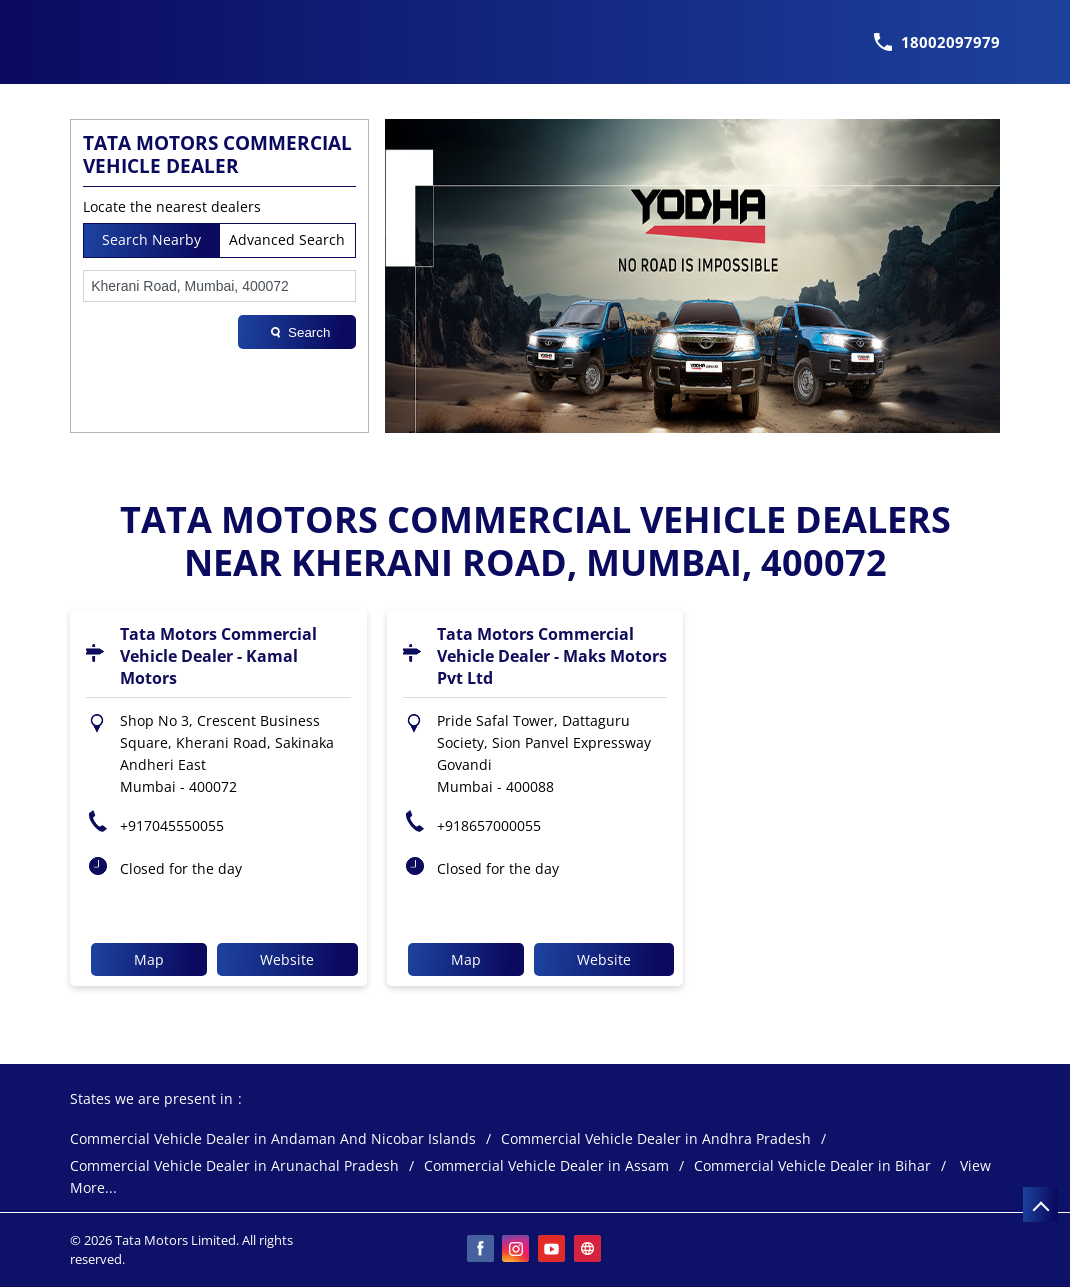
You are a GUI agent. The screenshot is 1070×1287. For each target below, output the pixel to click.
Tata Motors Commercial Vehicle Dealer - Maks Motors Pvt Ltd (552, 656)
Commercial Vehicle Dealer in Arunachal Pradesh (234, 1166)
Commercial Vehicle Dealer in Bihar (812, 1166)
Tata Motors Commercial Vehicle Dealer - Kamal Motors (218, 656)
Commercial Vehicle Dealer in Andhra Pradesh (656, 1139)
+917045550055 (172, 825)
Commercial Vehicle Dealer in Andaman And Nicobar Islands (273, 1139)
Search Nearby (151, 239)
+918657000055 (489, 825)
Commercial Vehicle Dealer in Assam (546, 1166)
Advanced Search (287, 239)
